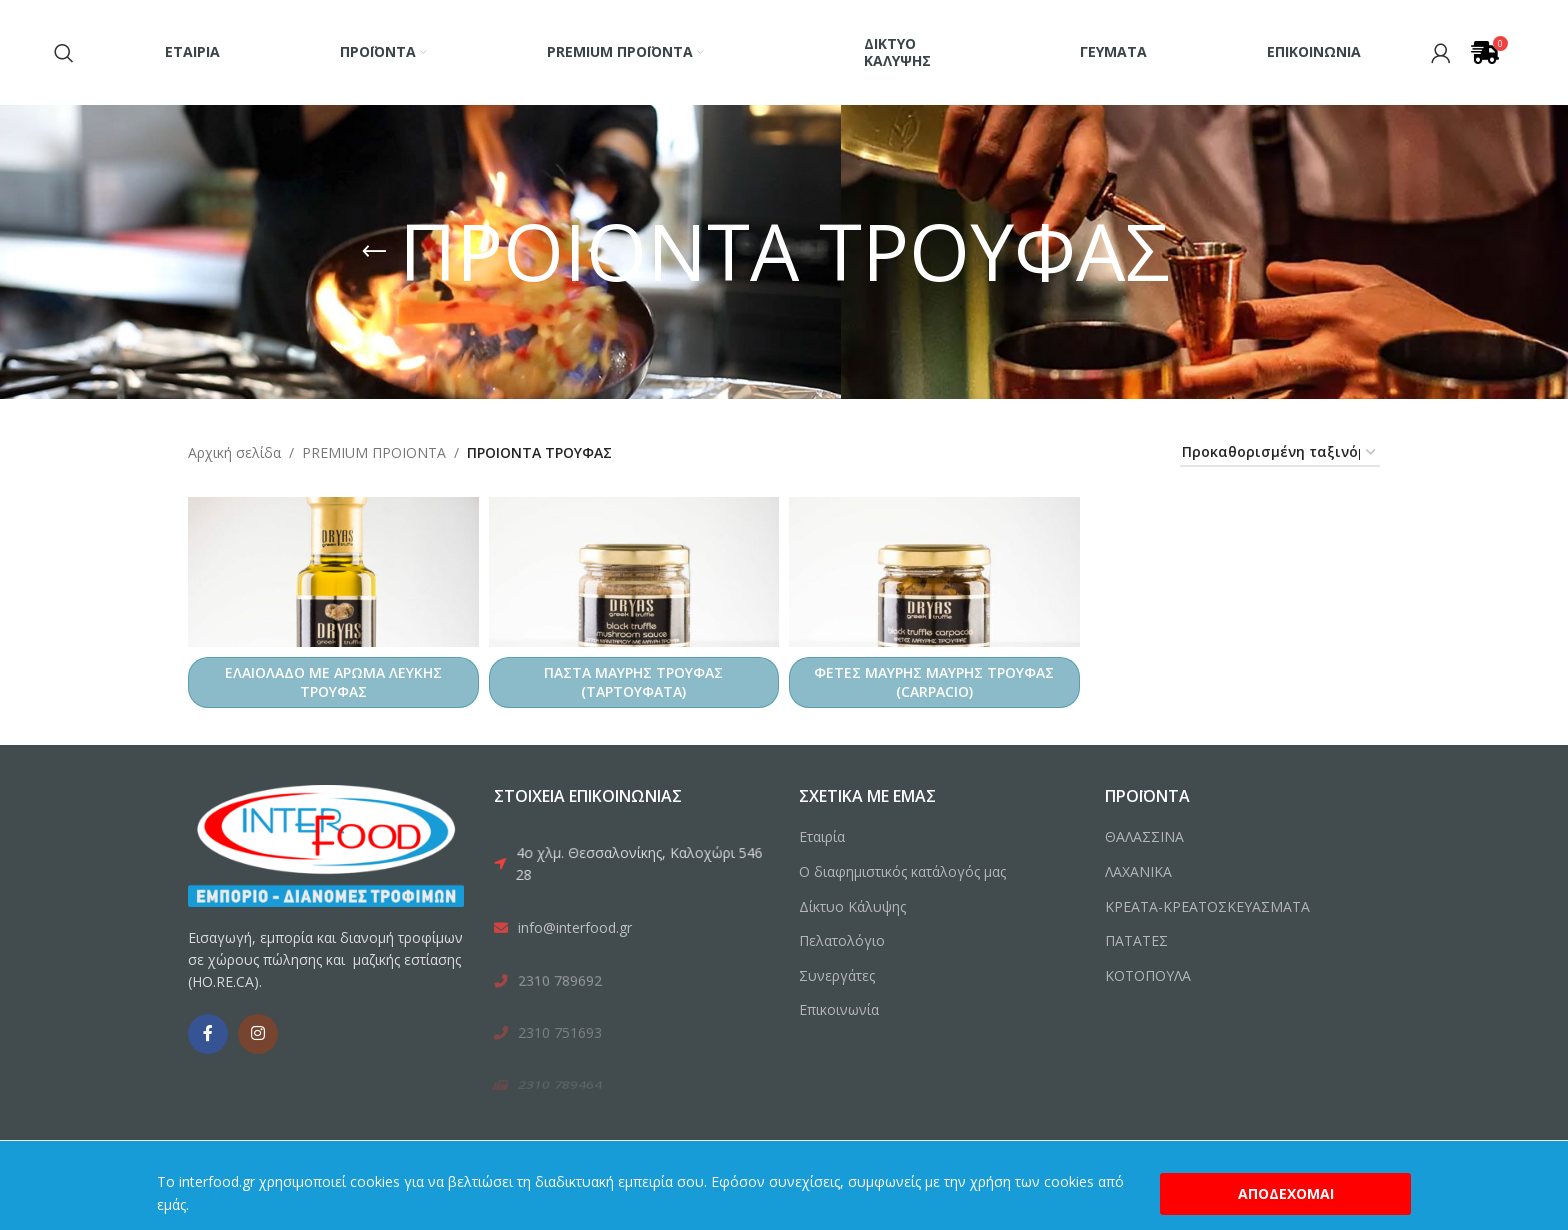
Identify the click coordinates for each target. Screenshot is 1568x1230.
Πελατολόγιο (842, 940)
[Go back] (374, 252)
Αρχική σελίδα (234, 452)
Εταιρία (822, 836)
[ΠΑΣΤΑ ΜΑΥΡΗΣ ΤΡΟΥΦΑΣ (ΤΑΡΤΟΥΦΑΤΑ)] (634, 572)
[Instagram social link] (258, 1034)
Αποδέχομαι (1286, 1193)
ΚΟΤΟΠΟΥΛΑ (1148, 975)
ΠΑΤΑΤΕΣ (1136, 940)
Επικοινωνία (839, 1009)
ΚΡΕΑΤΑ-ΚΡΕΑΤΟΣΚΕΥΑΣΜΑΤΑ (1207, 906)
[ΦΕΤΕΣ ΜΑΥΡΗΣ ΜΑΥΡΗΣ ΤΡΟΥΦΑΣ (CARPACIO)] (934, 572)
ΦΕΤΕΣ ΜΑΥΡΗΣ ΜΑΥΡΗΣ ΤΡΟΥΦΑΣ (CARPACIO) (934, 682)
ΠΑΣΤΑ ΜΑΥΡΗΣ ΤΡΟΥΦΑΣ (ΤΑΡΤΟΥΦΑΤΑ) (633, 682)
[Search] (64, 53)
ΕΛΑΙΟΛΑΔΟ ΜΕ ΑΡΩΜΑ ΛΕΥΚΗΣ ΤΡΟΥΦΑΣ (333, 682)
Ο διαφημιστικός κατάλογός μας (902, 871)
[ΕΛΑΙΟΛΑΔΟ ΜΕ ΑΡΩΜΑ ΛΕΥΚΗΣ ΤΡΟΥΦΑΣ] (333, 572)
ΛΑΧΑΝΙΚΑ (1138, 871)
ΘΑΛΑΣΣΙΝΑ (1144, 836)
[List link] (631, 865)
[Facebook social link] (208, 1034)
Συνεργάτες (837, 975)
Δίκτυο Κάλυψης (852, 906)
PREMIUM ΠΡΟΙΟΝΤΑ (374, 452)
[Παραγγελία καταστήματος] (1280, 453)
